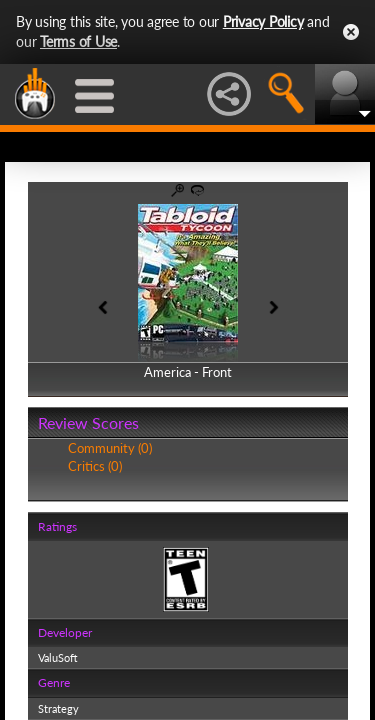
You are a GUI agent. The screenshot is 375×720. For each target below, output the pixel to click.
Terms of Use (78, 41)
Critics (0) (95, 466)
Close (351, 32)
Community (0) (110, 448)
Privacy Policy (263, 21)
